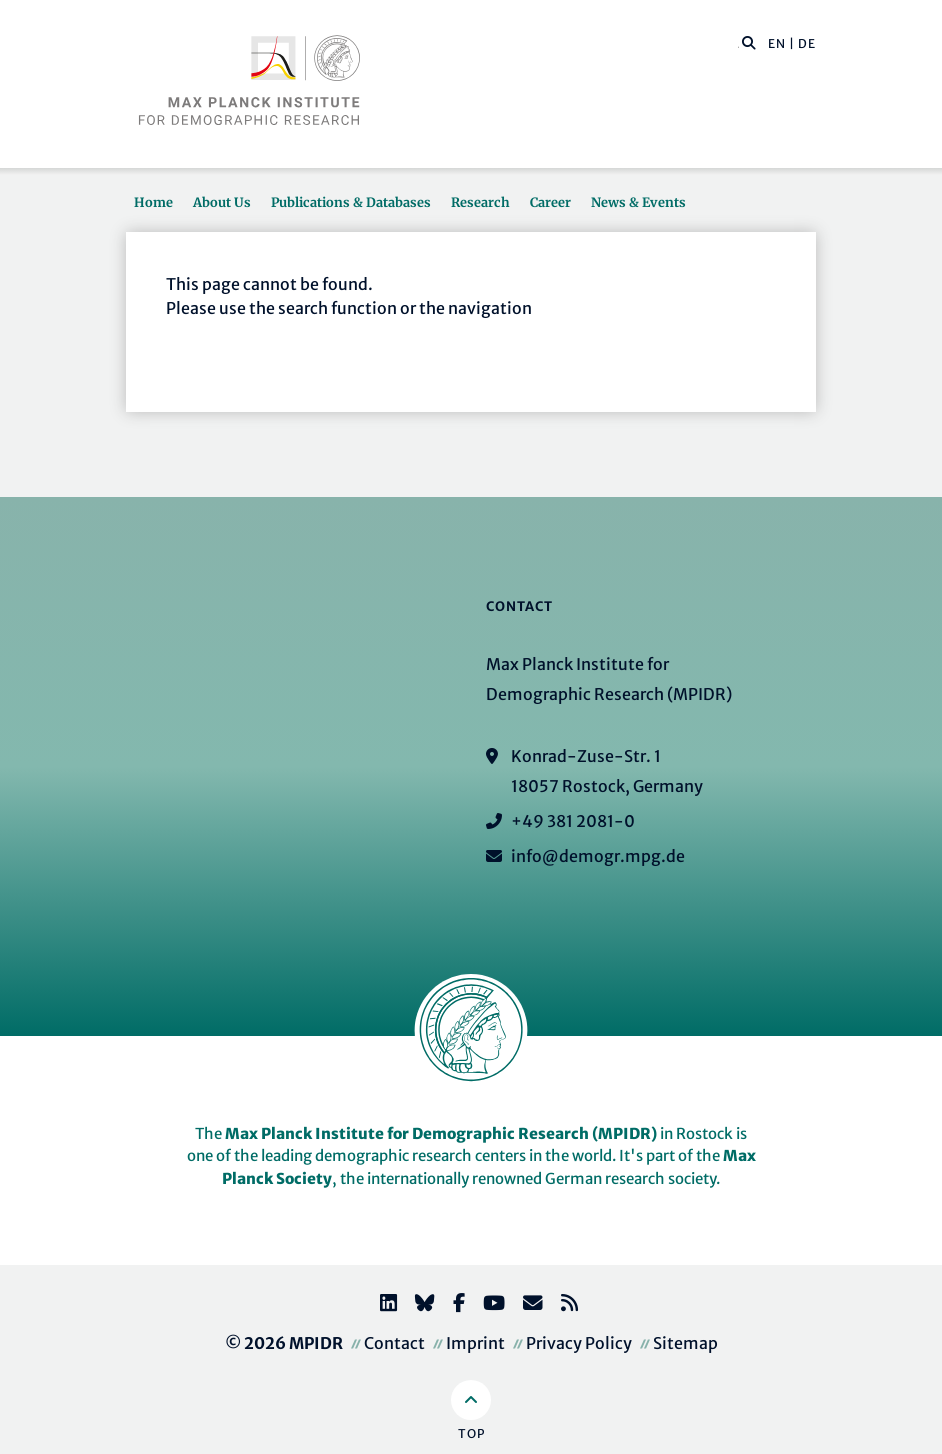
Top (471, 1433)
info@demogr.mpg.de (598, 856)
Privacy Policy (579, 1343)
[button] (749, 42)
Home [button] (153, 202)
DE (807, 43)
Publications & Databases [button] (351, 202)
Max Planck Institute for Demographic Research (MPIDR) (441, 1133)
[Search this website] (738, 44)
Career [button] (550, 202)
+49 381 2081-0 (573, 821)
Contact (394, 1343)
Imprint (475, 1343)
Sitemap (685, 1343)
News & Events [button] (638, 202)
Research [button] (480, 202)
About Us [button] (222, 202)
